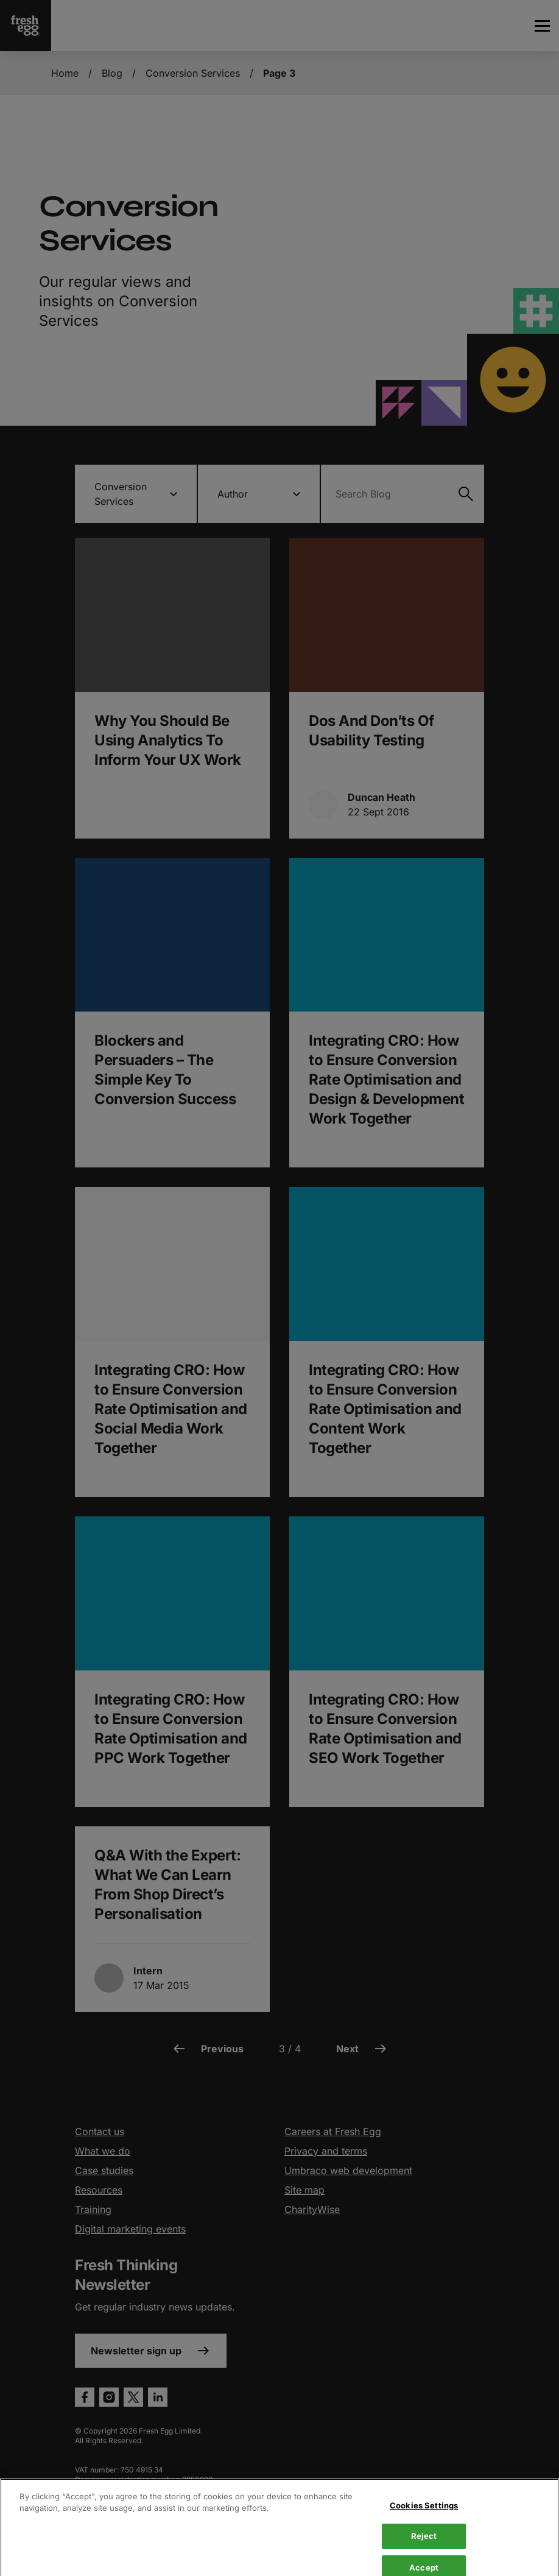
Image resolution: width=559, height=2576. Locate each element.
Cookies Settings (424, 2548)
